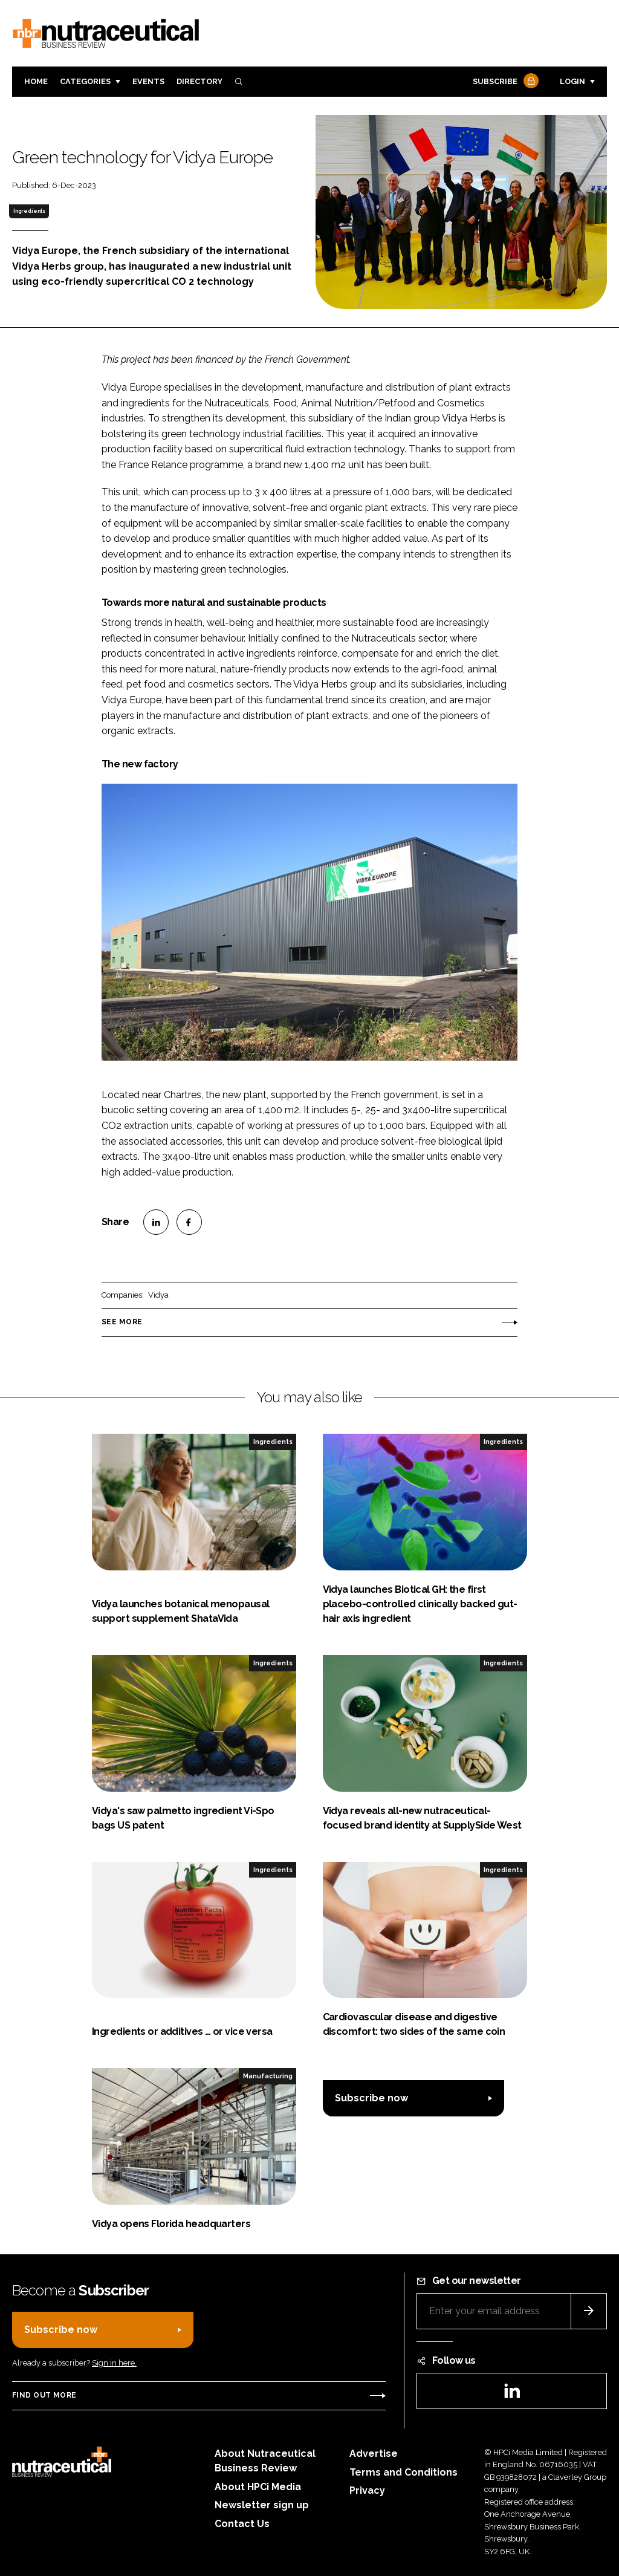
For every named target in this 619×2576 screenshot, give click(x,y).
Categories (85, 81)
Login (572, 81)
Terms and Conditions (403, 2472)
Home (36, 81)
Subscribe (504, 82)
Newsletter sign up (262, 2505)
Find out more (44, 2395)
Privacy (367, 2490)
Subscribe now (371, 2098)
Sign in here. (114, 2362)
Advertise (373, 2453)
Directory (199, 81)
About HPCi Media (258, 2487)
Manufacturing (268, 2076)
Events (148, 81)
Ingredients (29, 211)
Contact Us (242, 2523)
